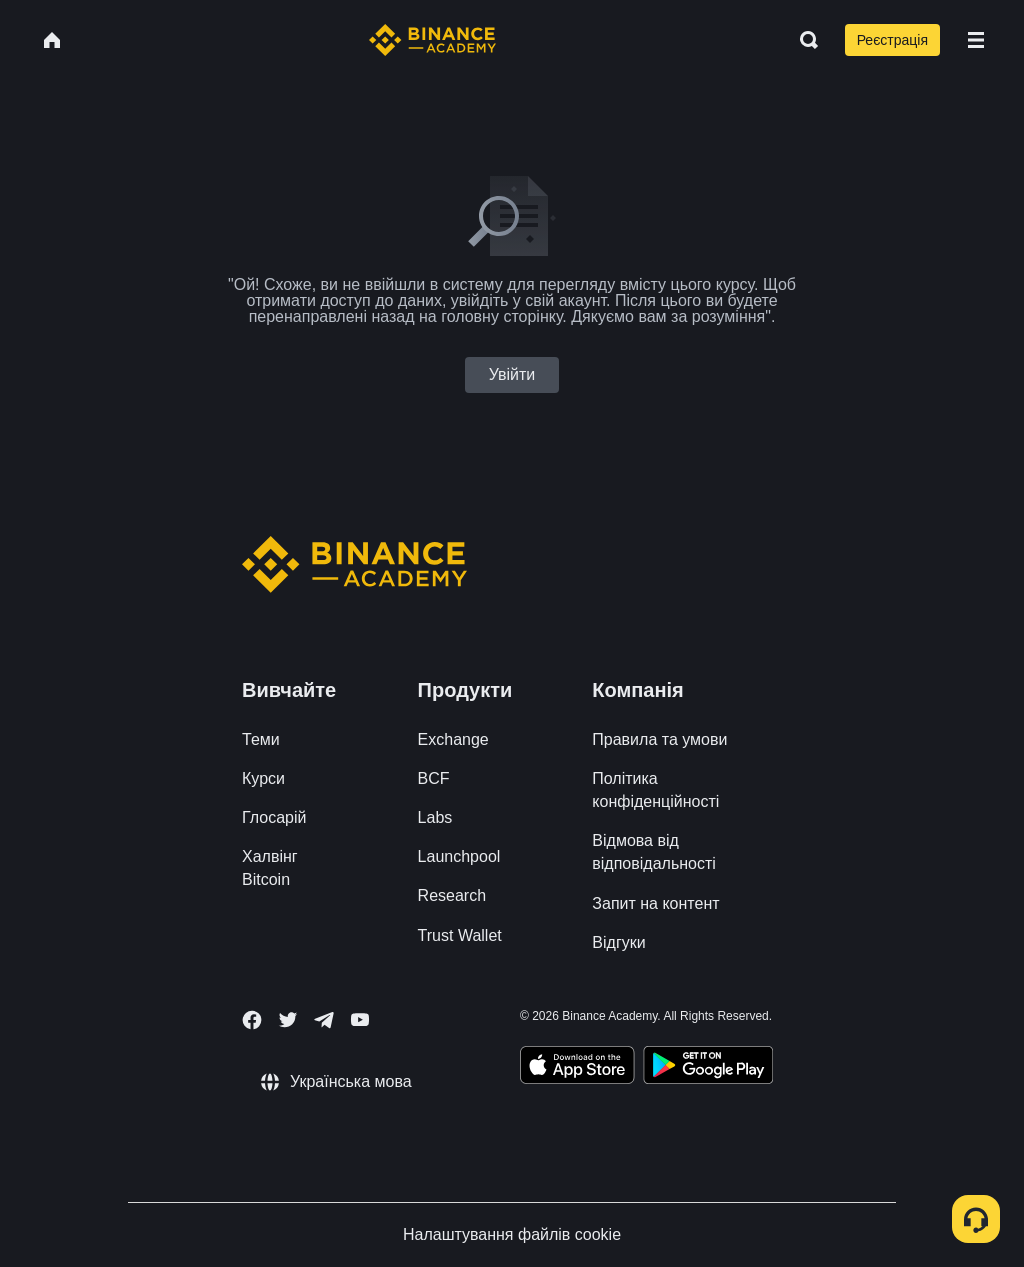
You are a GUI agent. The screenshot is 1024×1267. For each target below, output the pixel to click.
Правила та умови (659, 739)
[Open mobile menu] (976, 40)
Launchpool (459, 856)
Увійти (512, 374)
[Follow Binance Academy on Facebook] (252, 1020)
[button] (976, 40)
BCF (434, 778)
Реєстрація (892, 40)
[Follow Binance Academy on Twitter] (288, 1020)
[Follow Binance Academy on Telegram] (324, 1020)
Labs (435, 817)
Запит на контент (655, 903)
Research (452, 895)
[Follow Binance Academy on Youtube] (360, 1019)
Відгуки (618, 942)
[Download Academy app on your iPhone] (577, 1068)
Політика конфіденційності (655, 790)
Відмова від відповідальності (654, 852)
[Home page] (432, 40)
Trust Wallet (460, 935)
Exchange (453, 739)
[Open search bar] (803, 40)
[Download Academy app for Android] (708, 1068)
